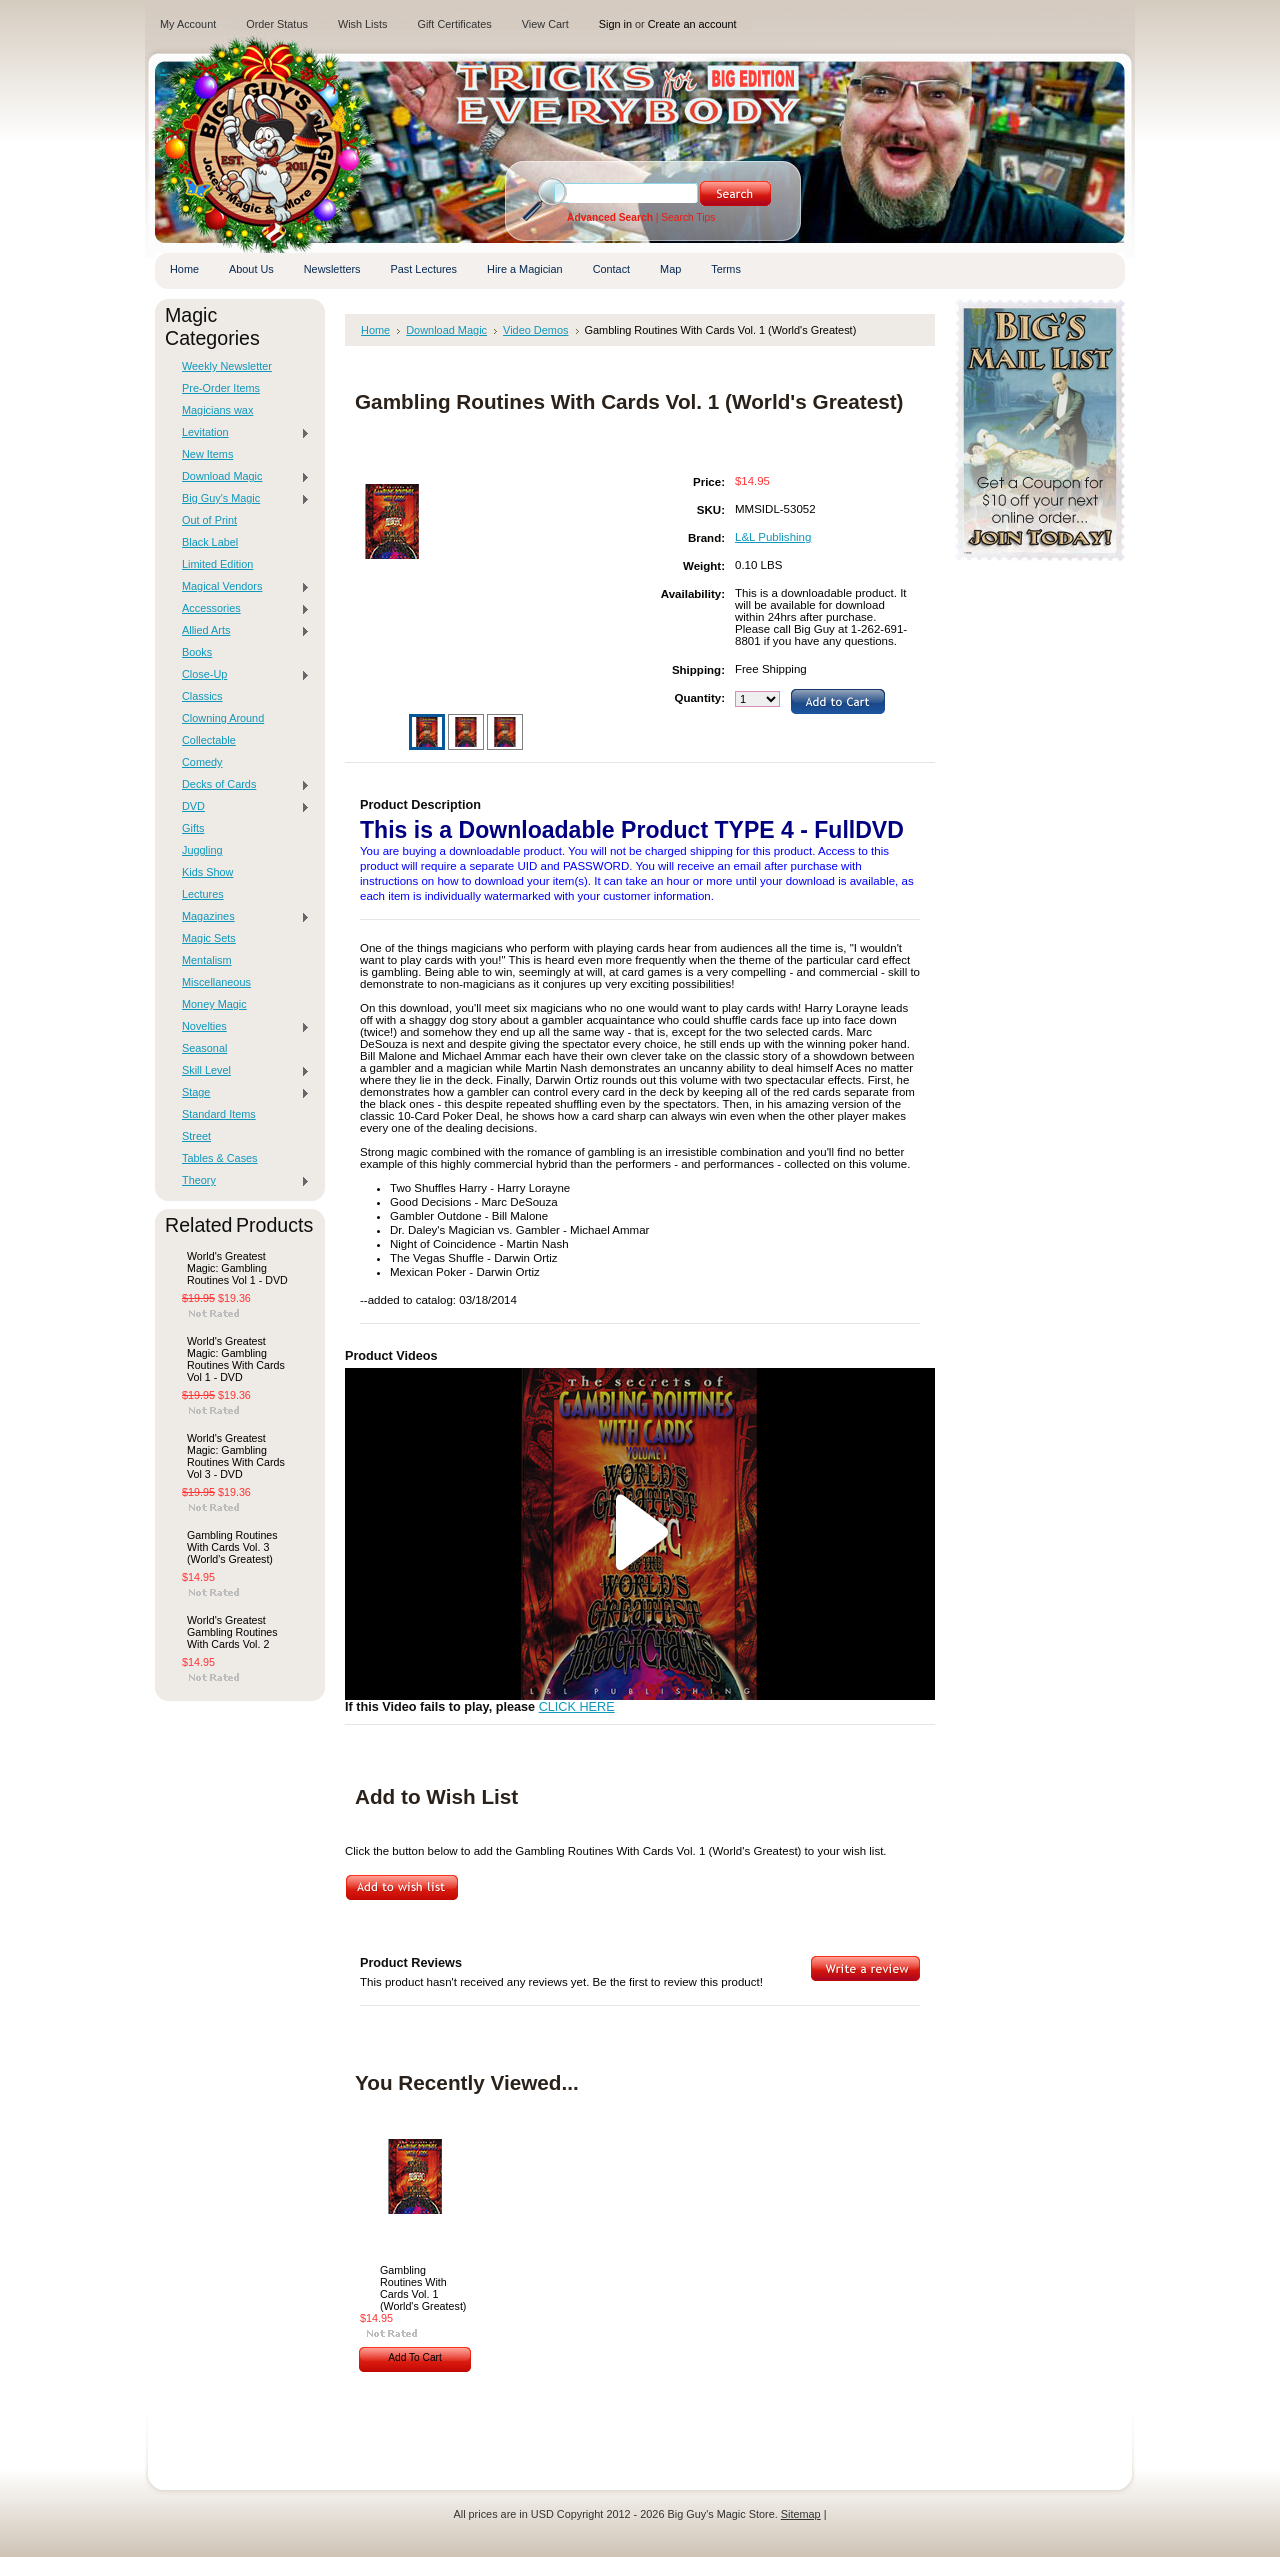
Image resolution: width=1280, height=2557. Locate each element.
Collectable (209, 740)
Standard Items (219, 1114)
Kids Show (207, 872)
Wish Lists (363, 24)
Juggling (202, 850)
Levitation (241, 433)
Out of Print (209, 520)
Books (197, 652)
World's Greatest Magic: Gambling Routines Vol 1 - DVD (237, 1268)
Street (196, 1136)
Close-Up (241, 675)
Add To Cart (415, 2357)
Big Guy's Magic (241, 499)
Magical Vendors (241, 587)
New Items (207, 454)
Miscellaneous (216, 982)
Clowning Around (223, 718)
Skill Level (241, 1071)
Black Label (210, 542)
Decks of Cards (241, 785)
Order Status (277, 24)
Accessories (241, 609)
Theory (241, 1181)
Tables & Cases (220, 1158)
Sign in (615, 24)
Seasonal (204, 1048)
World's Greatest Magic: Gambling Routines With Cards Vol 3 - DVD (236, 1456)
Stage (241, 1093)
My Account (188, 24)
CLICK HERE (577, 1707)
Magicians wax (217, 410)
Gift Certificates (454, 24)
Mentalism (207, 960)
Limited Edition (217, 564)
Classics (202, 696)
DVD (241, 807)
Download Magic (241, 477)
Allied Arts (241, 631)
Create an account (692, 24)
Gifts (193, 828)
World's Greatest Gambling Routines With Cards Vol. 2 (232, 1632)
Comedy (202, 762)
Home (375, 330)
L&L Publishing (773, 537)
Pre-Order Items (221, 388)
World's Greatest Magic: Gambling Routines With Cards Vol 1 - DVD (236, 1359)
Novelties (241, 1027)
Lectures (203, 894)
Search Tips (688, 217)
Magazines (241, 917)
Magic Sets (209, 938)
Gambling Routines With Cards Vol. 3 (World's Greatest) (232, 1547)
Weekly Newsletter (227, 366)
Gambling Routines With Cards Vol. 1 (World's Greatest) (423, 2288)
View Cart (545, 24)
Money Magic (214, 1004)
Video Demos (535, 330)
